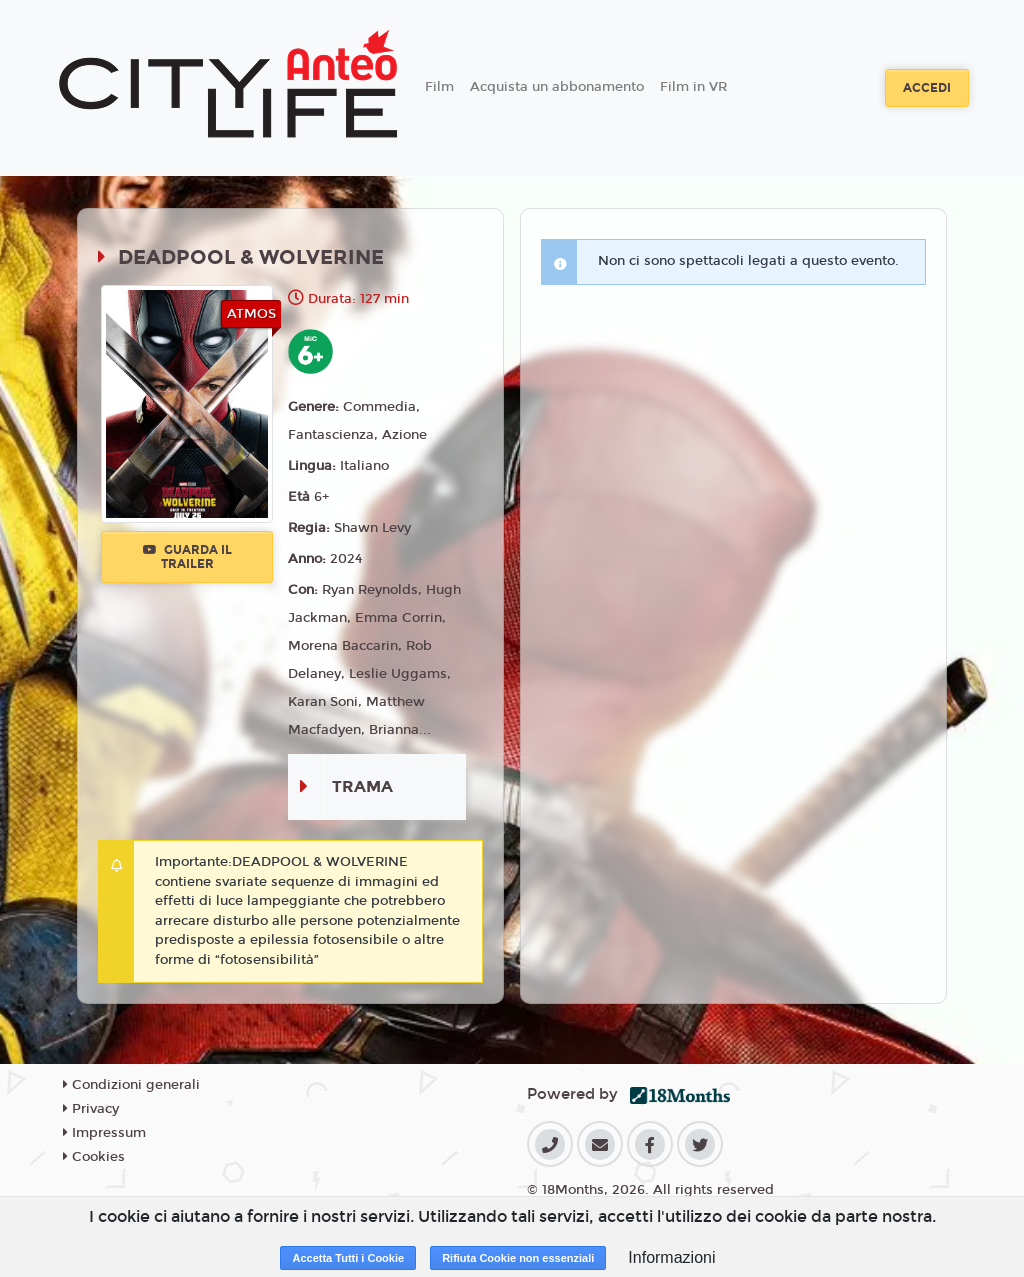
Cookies (94, 1157)
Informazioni (671, 1257)
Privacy (91, 1109)
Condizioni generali (131, 1085)
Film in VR (693, 87)
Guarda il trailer (187, 557)
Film (439, 87)
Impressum (104, 1133)
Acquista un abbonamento (557, 87)
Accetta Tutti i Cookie (348, 1258)
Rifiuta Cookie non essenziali (518, 1258)
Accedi (927, 88)
